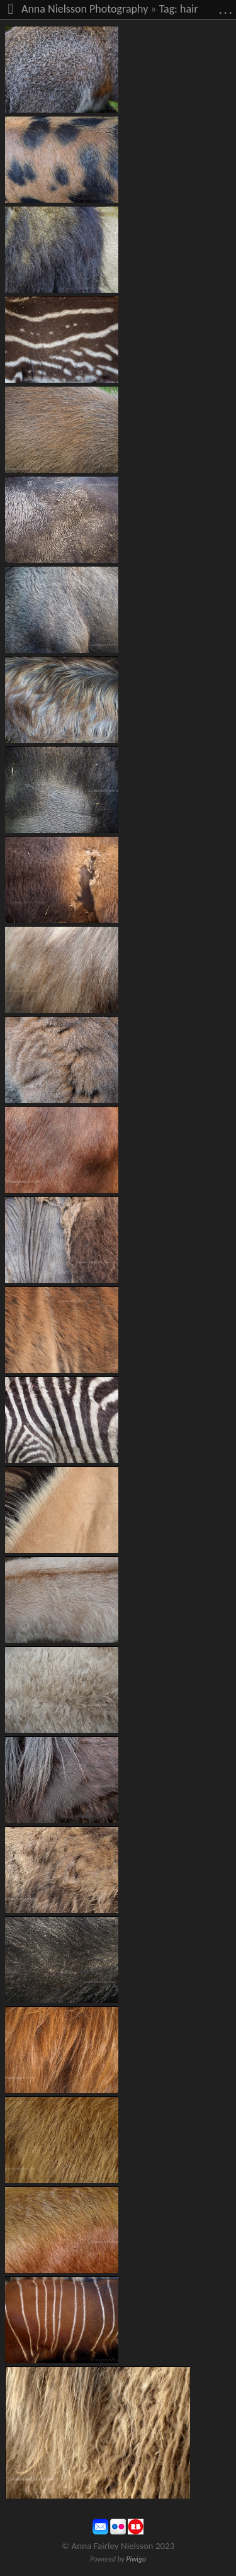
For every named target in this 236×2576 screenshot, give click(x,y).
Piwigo (136, 2559)
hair (189, 9)
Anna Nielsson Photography (84, 9)
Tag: (168, 9)
